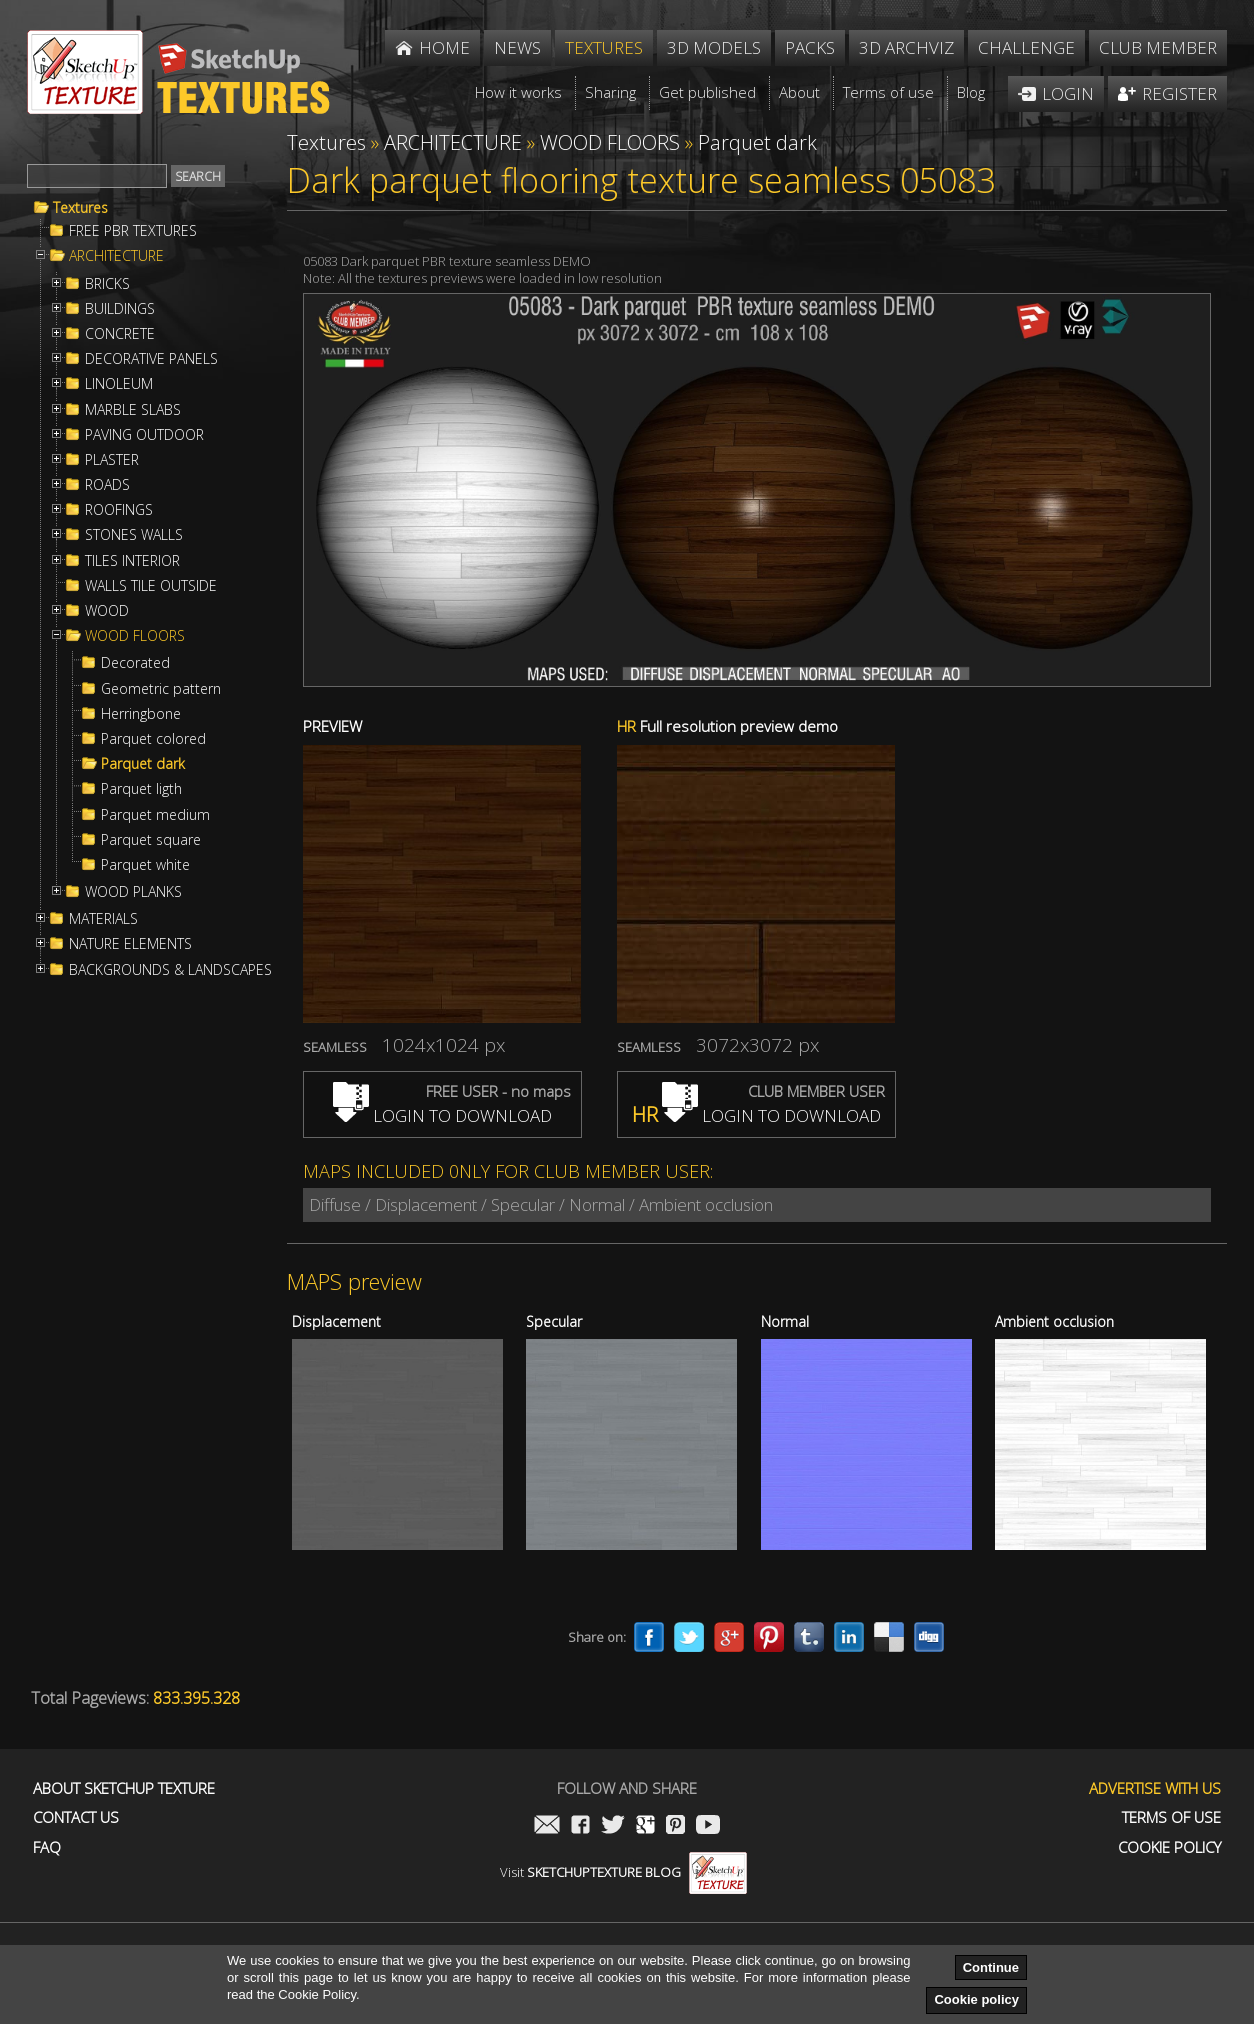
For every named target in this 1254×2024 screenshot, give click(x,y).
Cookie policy (976, 1999)
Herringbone (141, 714)
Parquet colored (153, 739)
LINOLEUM (119, 384)
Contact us (76, 1817)
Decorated (135, 663)
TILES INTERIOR (132, 561)
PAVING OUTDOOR (144, 435)
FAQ (47, 1847)
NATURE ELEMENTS (130, 944)
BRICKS (107, 284)
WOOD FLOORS (135, 636)
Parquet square (151, 840)
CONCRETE (120, 334)
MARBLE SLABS (133, 410)
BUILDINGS (120, 309)
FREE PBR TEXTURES (133, 231)
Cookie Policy (1169, 1847)
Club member (1158, 47)
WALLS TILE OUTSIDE (151, 586)
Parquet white (145, 865)
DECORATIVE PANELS (151, 359)
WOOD (107, 611)
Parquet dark (143, 764)
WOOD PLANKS (133, 892)
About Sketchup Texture (124, 1788)
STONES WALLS (134, 535)
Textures (80, 208)
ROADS (107, 485)
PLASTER (112, 460)
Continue (991, 1967)
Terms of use (1171, 1817)
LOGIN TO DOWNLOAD (442, 1115)
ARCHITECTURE (116, 256)
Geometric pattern (161, 689)
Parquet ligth (141, 789)
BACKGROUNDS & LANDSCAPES (170, 970)
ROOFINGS (119, 510)
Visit (623, 1872)
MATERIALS (103, 919)
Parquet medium (155, 815)
